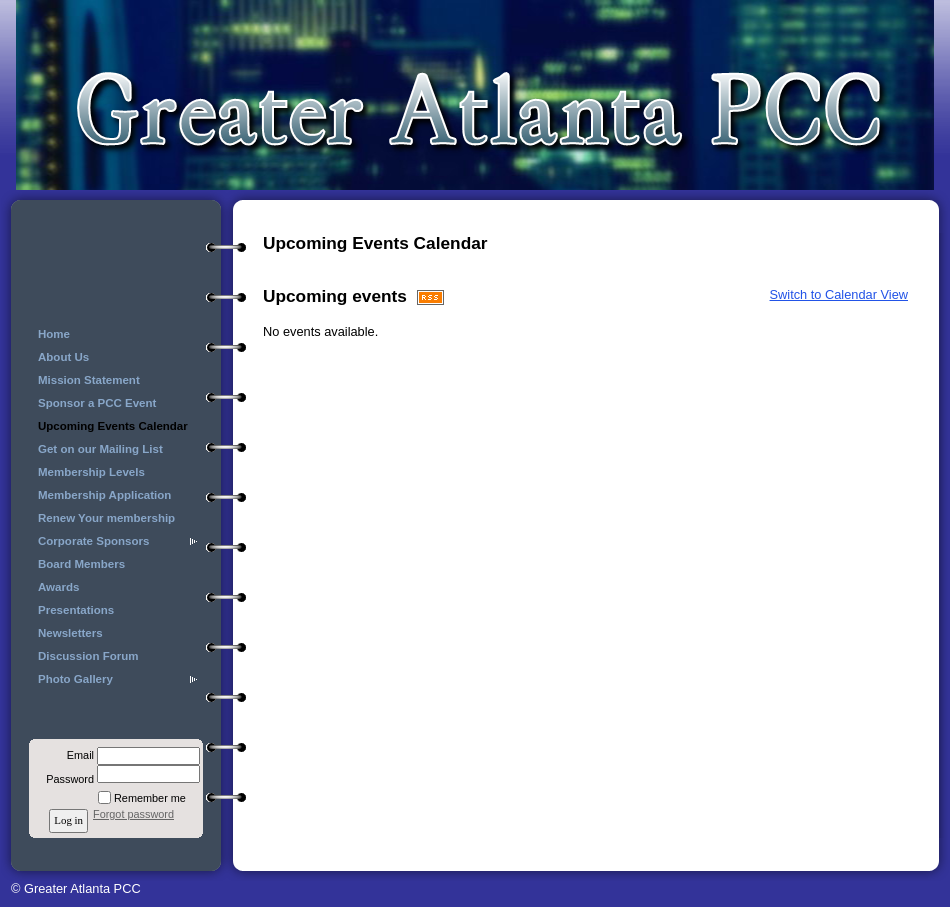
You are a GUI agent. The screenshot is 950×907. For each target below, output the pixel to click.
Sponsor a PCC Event (97, 403)
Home (54, 334)
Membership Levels (91, 472)
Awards (58, 587)
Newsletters (70, 633)
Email (77, 755)
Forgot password (133, 814)
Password (66, 779)
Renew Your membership (106, 518)
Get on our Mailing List (100, 449)
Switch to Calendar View (839, 294)
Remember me (150, 798)
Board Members (81, 564)
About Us (63, 357)
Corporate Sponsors (93, 541)
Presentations (76, 610)
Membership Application (104, 495)
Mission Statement (89, 380)
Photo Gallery (75, 679)
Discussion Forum (88, 656)
